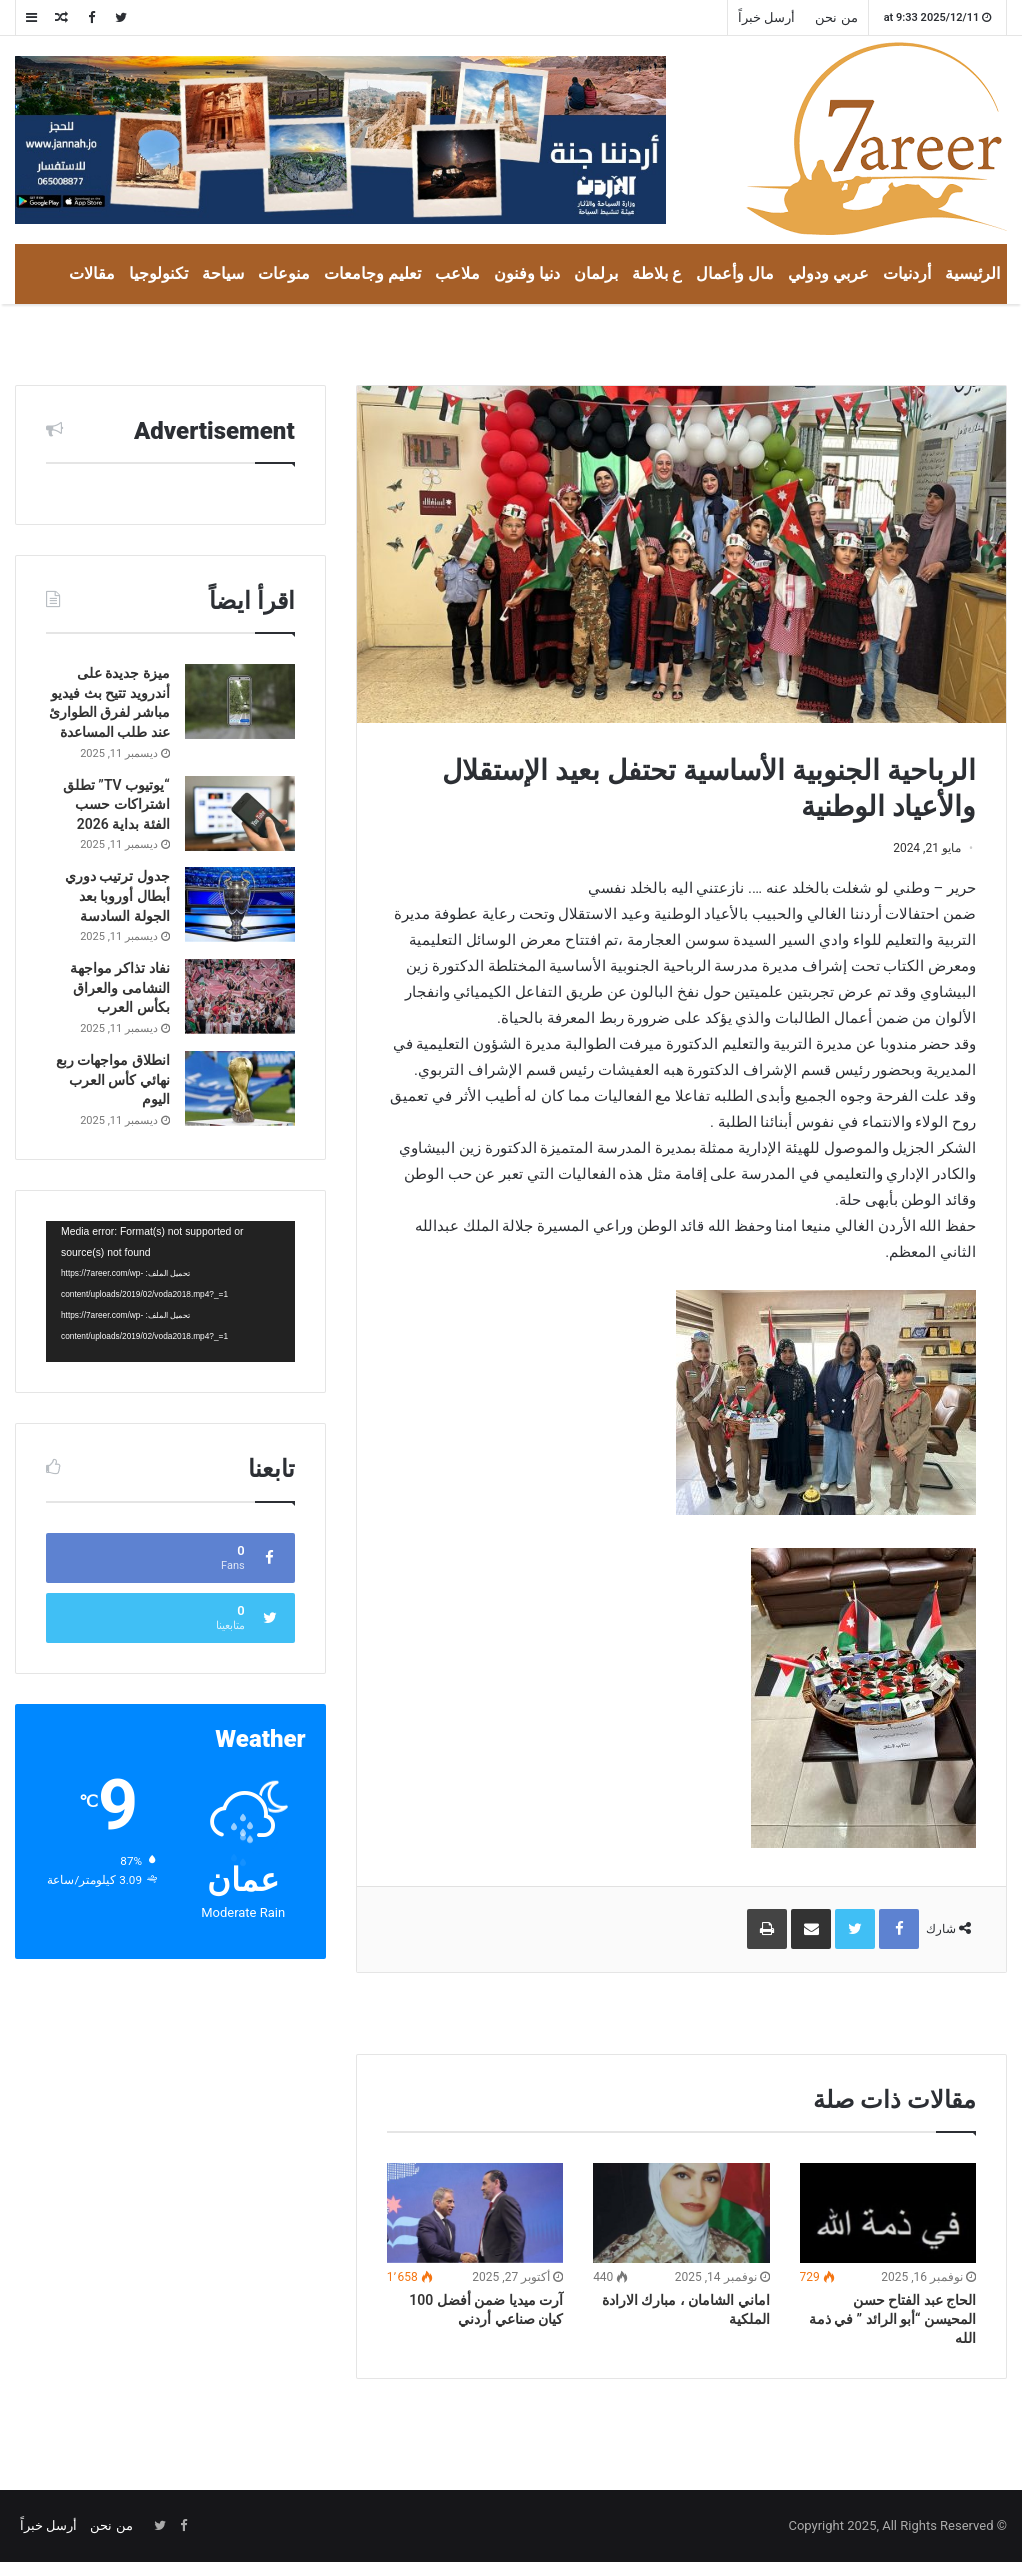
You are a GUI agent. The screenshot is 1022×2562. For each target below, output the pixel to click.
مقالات (92, 273)
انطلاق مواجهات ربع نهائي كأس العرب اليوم (113, 1079)
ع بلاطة (657, 273)
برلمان (596, 273)
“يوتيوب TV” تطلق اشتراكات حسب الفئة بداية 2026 (116, 804)
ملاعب (457, 273)
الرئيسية (972, 273)
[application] (170, 1292)
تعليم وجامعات (372, 273)
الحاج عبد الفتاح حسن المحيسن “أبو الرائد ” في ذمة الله (892, 2319)
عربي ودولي (828, 273)
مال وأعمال (735, 273)
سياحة (223, 273)
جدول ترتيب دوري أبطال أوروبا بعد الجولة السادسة (117, 895)
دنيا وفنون (527, 273)
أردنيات (907, 273)
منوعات (284, 273)
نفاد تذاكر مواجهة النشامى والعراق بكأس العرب (120, 987)
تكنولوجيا (158, 273)
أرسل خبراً (766, 17)
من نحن (836, 17)
